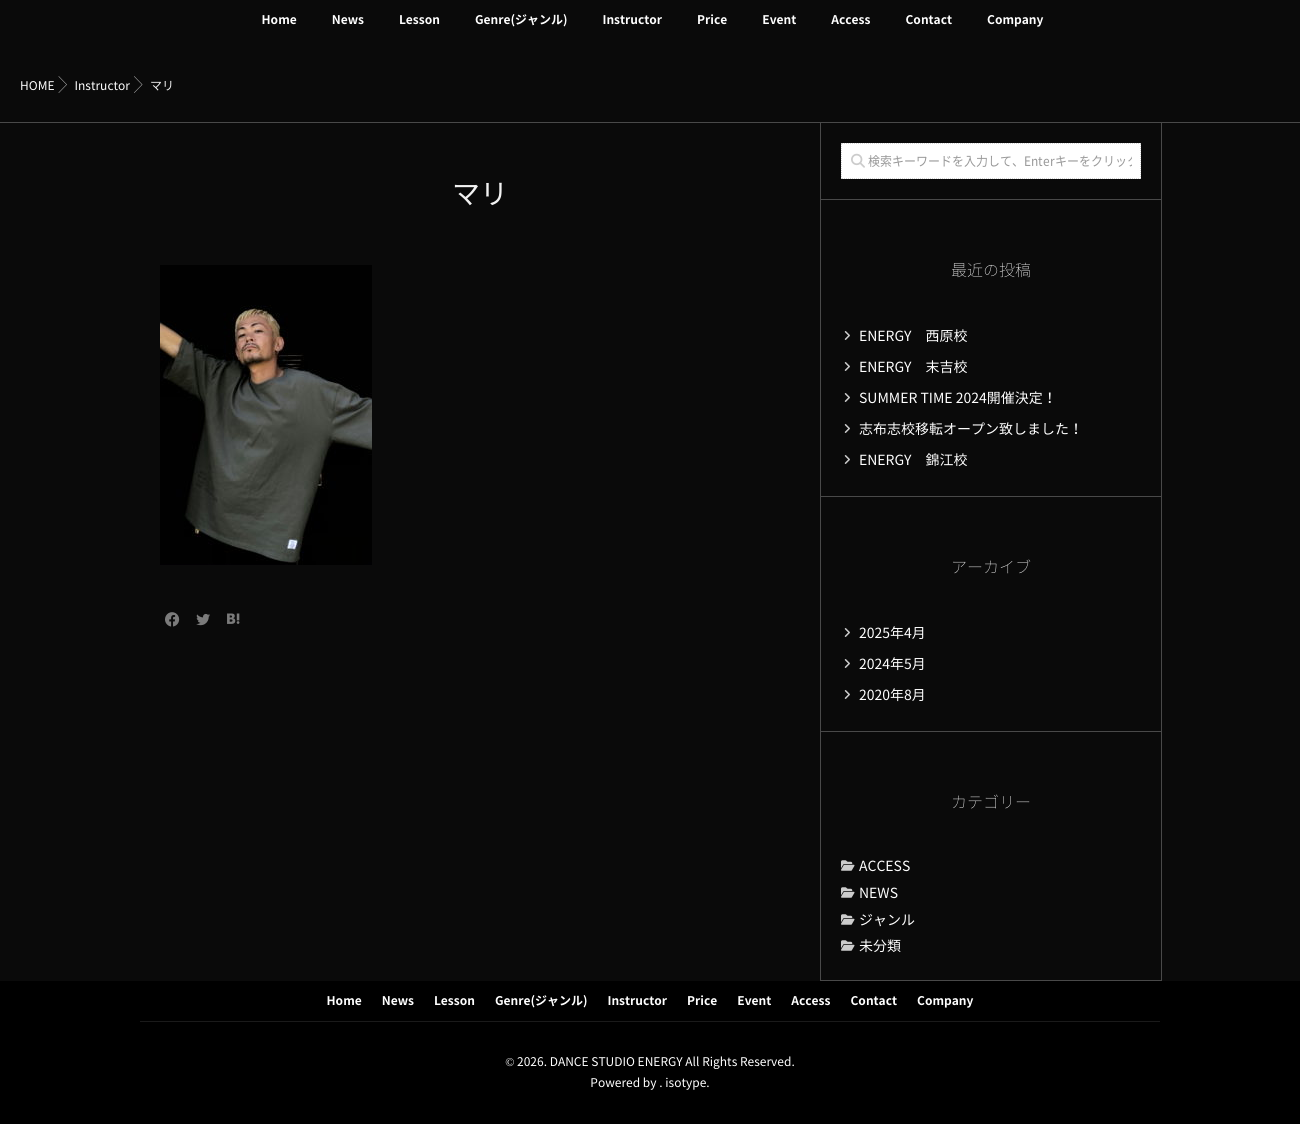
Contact (928, 32)
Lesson (419, 32)
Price (712, 32)
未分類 (880, 946)
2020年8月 (892, 695)
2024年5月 (892, 664)
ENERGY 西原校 (913, 336)
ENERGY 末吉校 (913, 367)
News (348, 32)
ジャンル (887, 920)
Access (850, 32)
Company (1015, 32)
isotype (685, 1083)
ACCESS (884, 866)
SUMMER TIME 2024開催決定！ (958, 398)
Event (779, 32)
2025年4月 (892, 633)
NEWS (878, 893)
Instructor (632, 32)
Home (279, 32)
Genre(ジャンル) (521, 32)
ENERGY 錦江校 (913, 460)
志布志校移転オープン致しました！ (971, 429)
